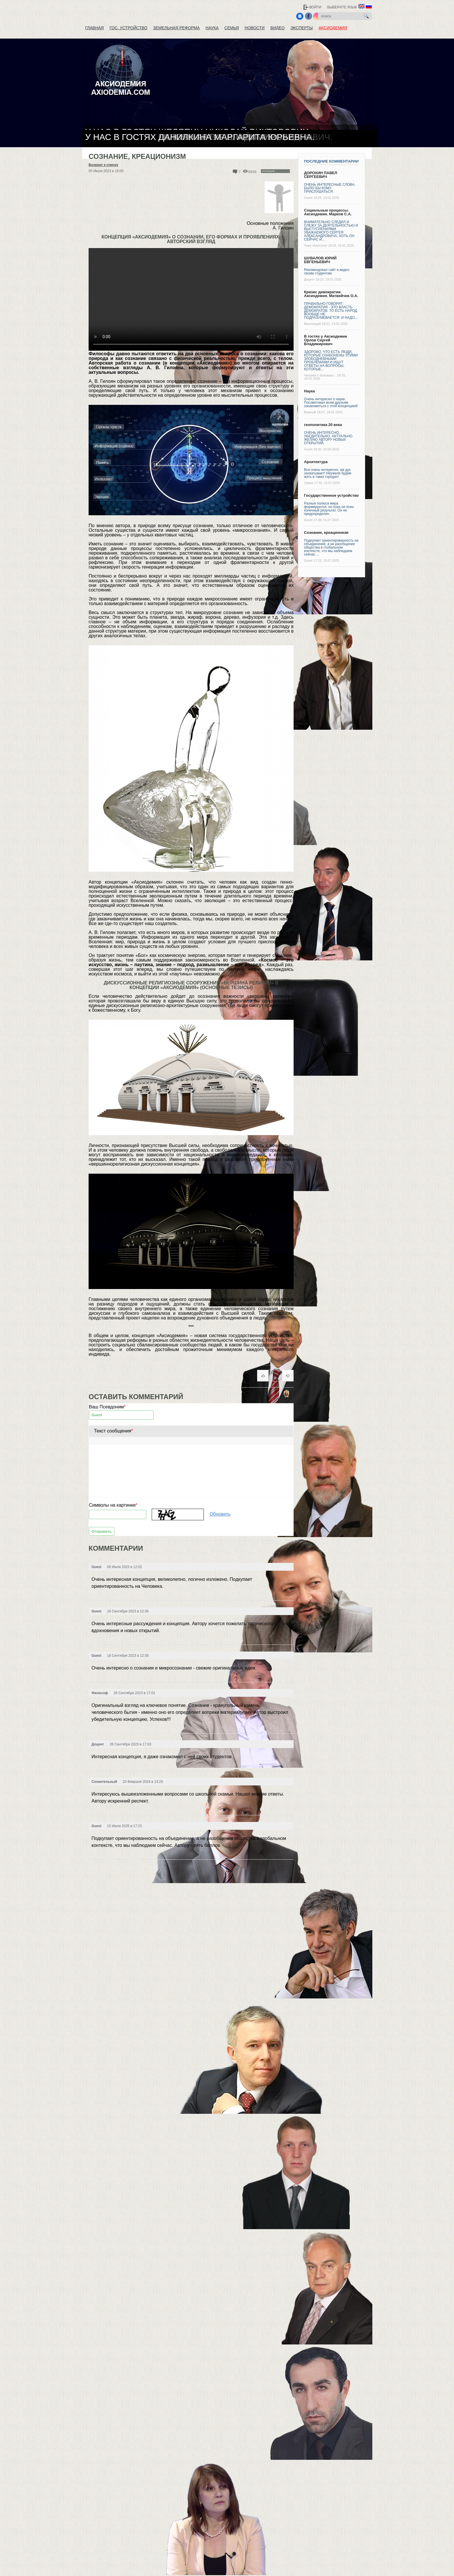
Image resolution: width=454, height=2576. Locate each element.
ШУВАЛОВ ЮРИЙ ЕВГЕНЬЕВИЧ (320, 260)
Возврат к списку (103, 165)
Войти (315, 7)
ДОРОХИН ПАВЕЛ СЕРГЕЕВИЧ (320, 175)
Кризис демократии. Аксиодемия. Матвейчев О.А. (331, 294)
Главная (94, 28)
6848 (252, 172)
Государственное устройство (331, 495)
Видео (277, 28)
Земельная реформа (176, 28)
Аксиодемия (332, 28)
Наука (212, 28)
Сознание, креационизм (326, 532)
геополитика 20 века (323, 425)
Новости (255, 28)
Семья (231, 28)
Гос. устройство (128, 28)
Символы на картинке (113, 1505)
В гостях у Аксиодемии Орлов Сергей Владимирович (325, 340)
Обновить (220, 1514)
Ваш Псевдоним (107, 1406)
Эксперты (301, 28)
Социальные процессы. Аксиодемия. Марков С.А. (328, 212)
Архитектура (315, 462)
